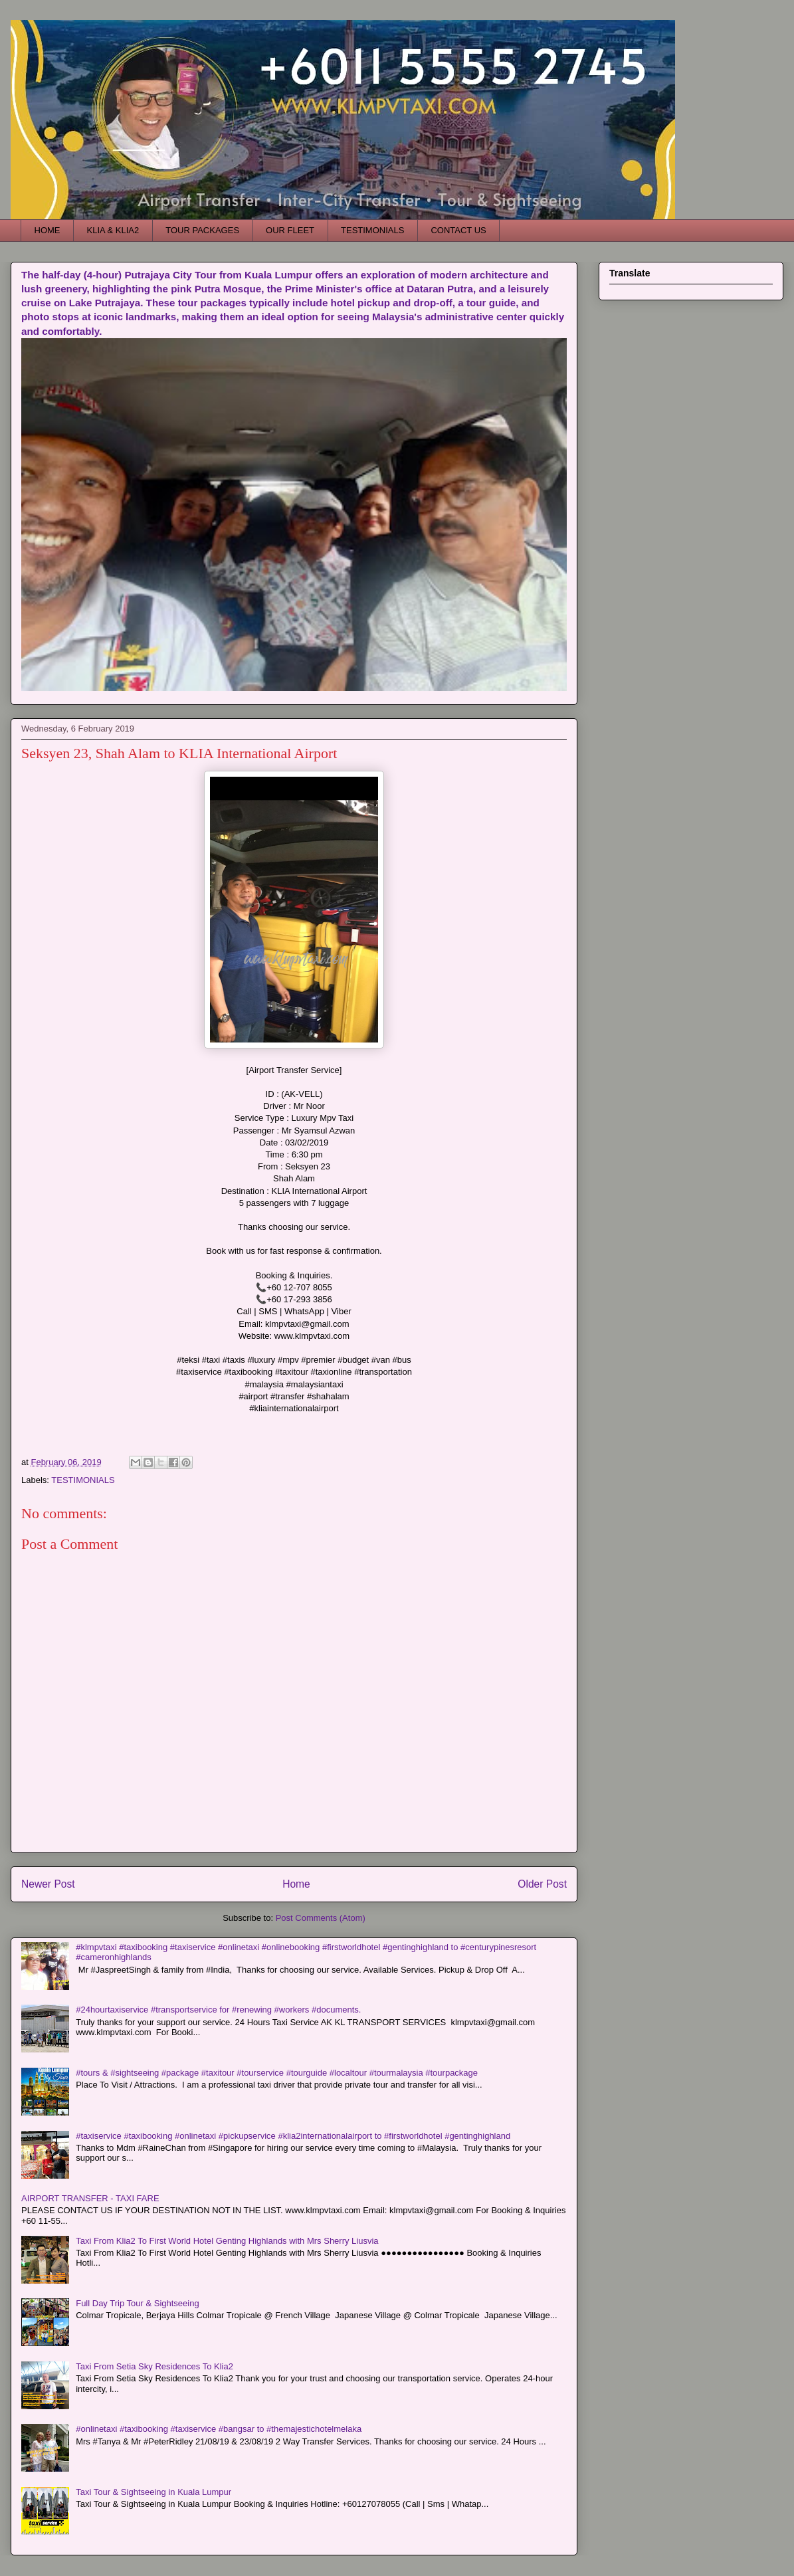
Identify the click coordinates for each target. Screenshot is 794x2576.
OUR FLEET (290, 230)
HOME (47, 230)
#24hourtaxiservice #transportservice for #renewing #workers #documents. (218, 2010)
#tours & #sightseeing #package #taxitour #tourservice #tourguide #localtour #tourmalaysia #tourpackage (277, 2073)
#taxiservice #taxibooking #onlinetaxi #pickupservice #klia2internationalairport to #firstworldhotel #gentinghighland (293, 2136)
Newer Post (48, 1884)
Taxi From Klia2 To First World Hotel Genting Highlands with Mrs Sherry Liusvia (227, 2241)
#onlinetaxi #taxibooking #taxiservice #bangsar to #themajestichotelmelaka (218, 2429)
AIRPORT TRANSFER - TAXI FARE (90, 2198)
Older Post (542, 1884)
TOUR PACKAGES (202, 230)
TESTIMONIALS (372, 230)
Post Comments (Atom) (320, 1918)
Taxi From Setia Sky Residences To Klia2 (154, 2366)
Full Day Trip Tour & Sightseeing (137, 2303)
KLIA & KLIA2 (113, 230)
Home (296, 1884)
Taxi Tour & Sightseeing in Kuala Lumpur (153, 2492)
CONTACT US (458, 230)
